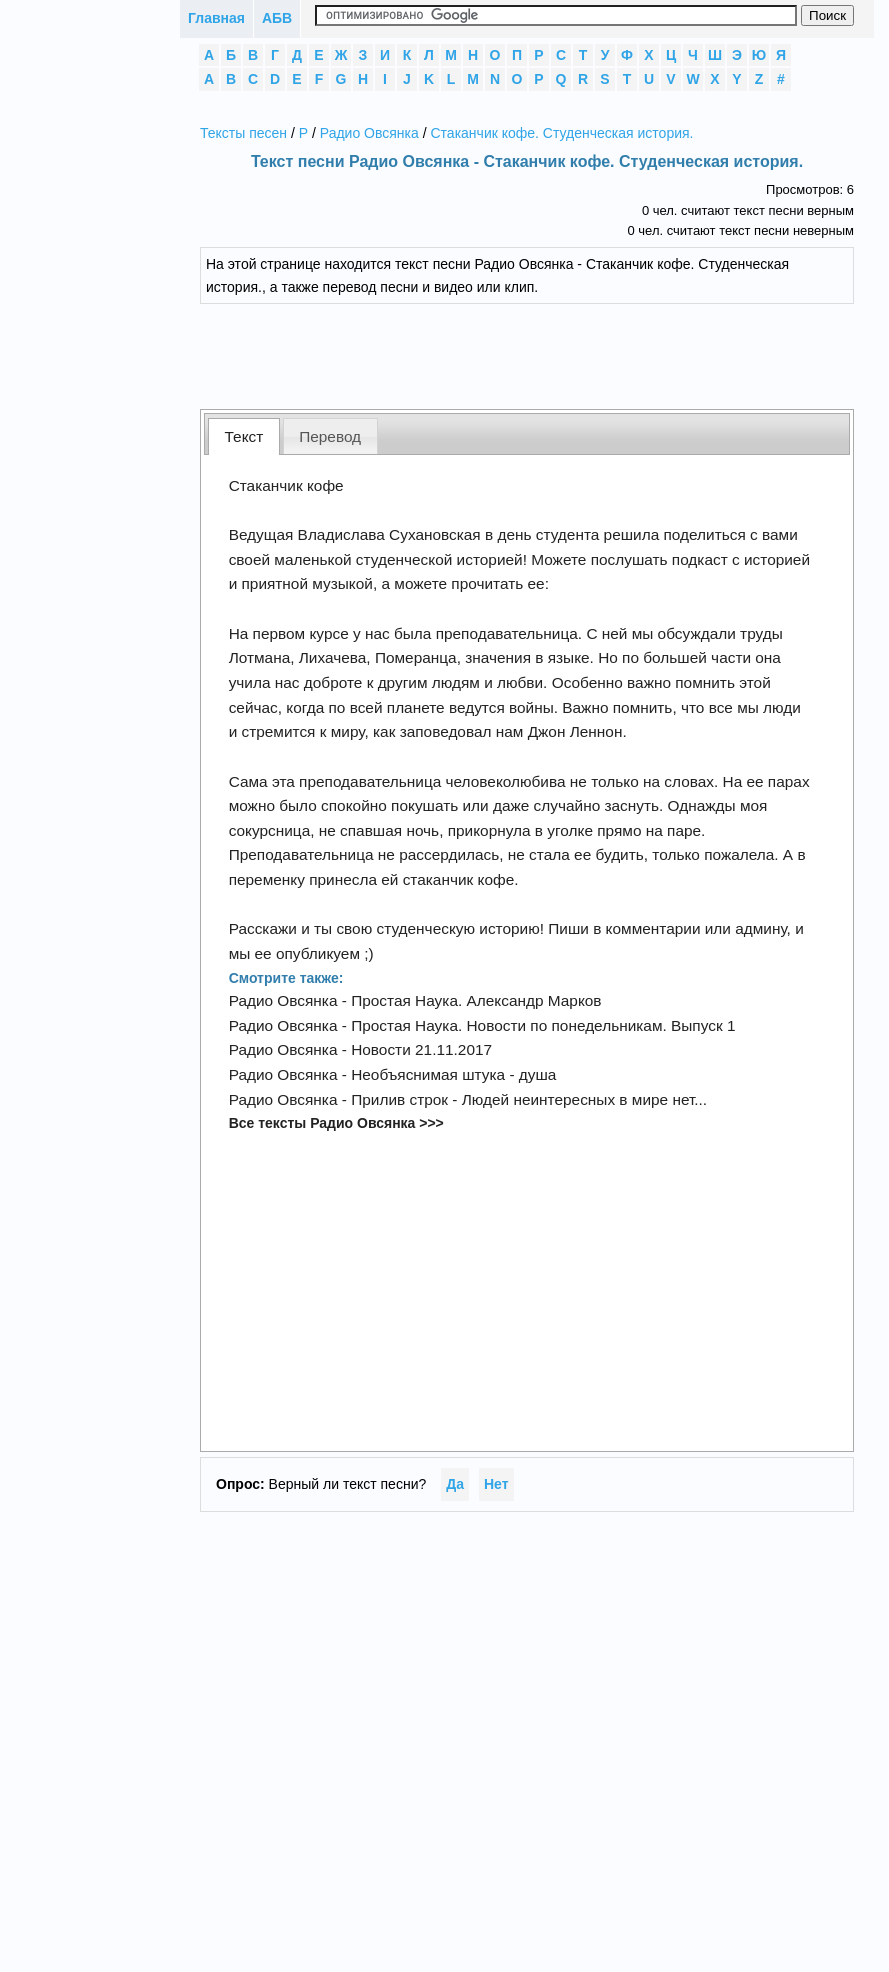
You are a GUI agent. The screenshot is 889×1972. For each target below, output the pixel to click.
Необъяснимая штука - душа (453, 1074)
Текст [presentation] (244, 436)
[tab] (244, 436)
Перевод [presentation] (330, 436)
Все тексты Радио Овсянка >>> (336, 1123)
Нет (496, 1484)
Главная (216, 18)
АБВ (277, 18)
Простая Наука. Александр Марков (476, 1000)
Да (455, 1484)
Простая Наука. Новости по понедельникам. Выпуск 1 (543, 1025)
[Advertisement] (527, 354)
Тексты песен (243, 133)
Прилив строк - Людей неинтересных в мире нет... (529, 1099)
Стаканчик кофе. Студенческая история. (561, 133)
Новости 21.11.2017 (421, 1049)
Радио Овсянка (369, 133)
